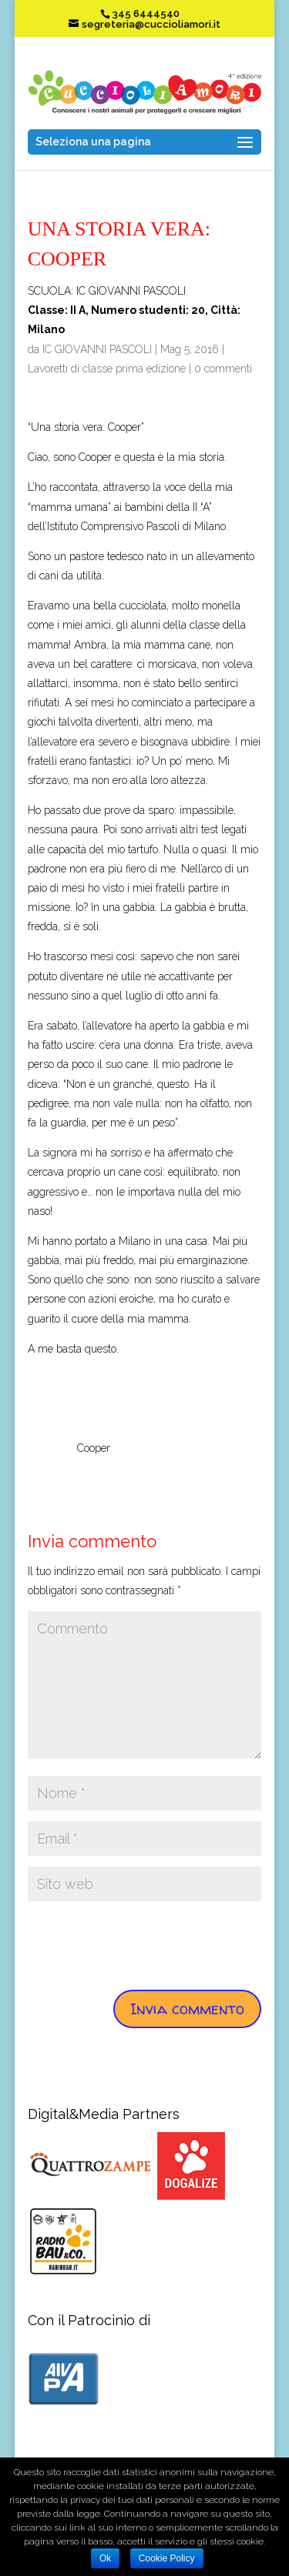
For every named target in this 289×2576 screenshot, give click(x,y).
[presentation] (145, 1942)
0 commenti (223, 368)
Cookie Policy (167, 2558)
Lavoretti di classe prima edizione (107, 368)
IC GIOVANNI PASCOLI (97, 349)
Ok (105, 2558)
